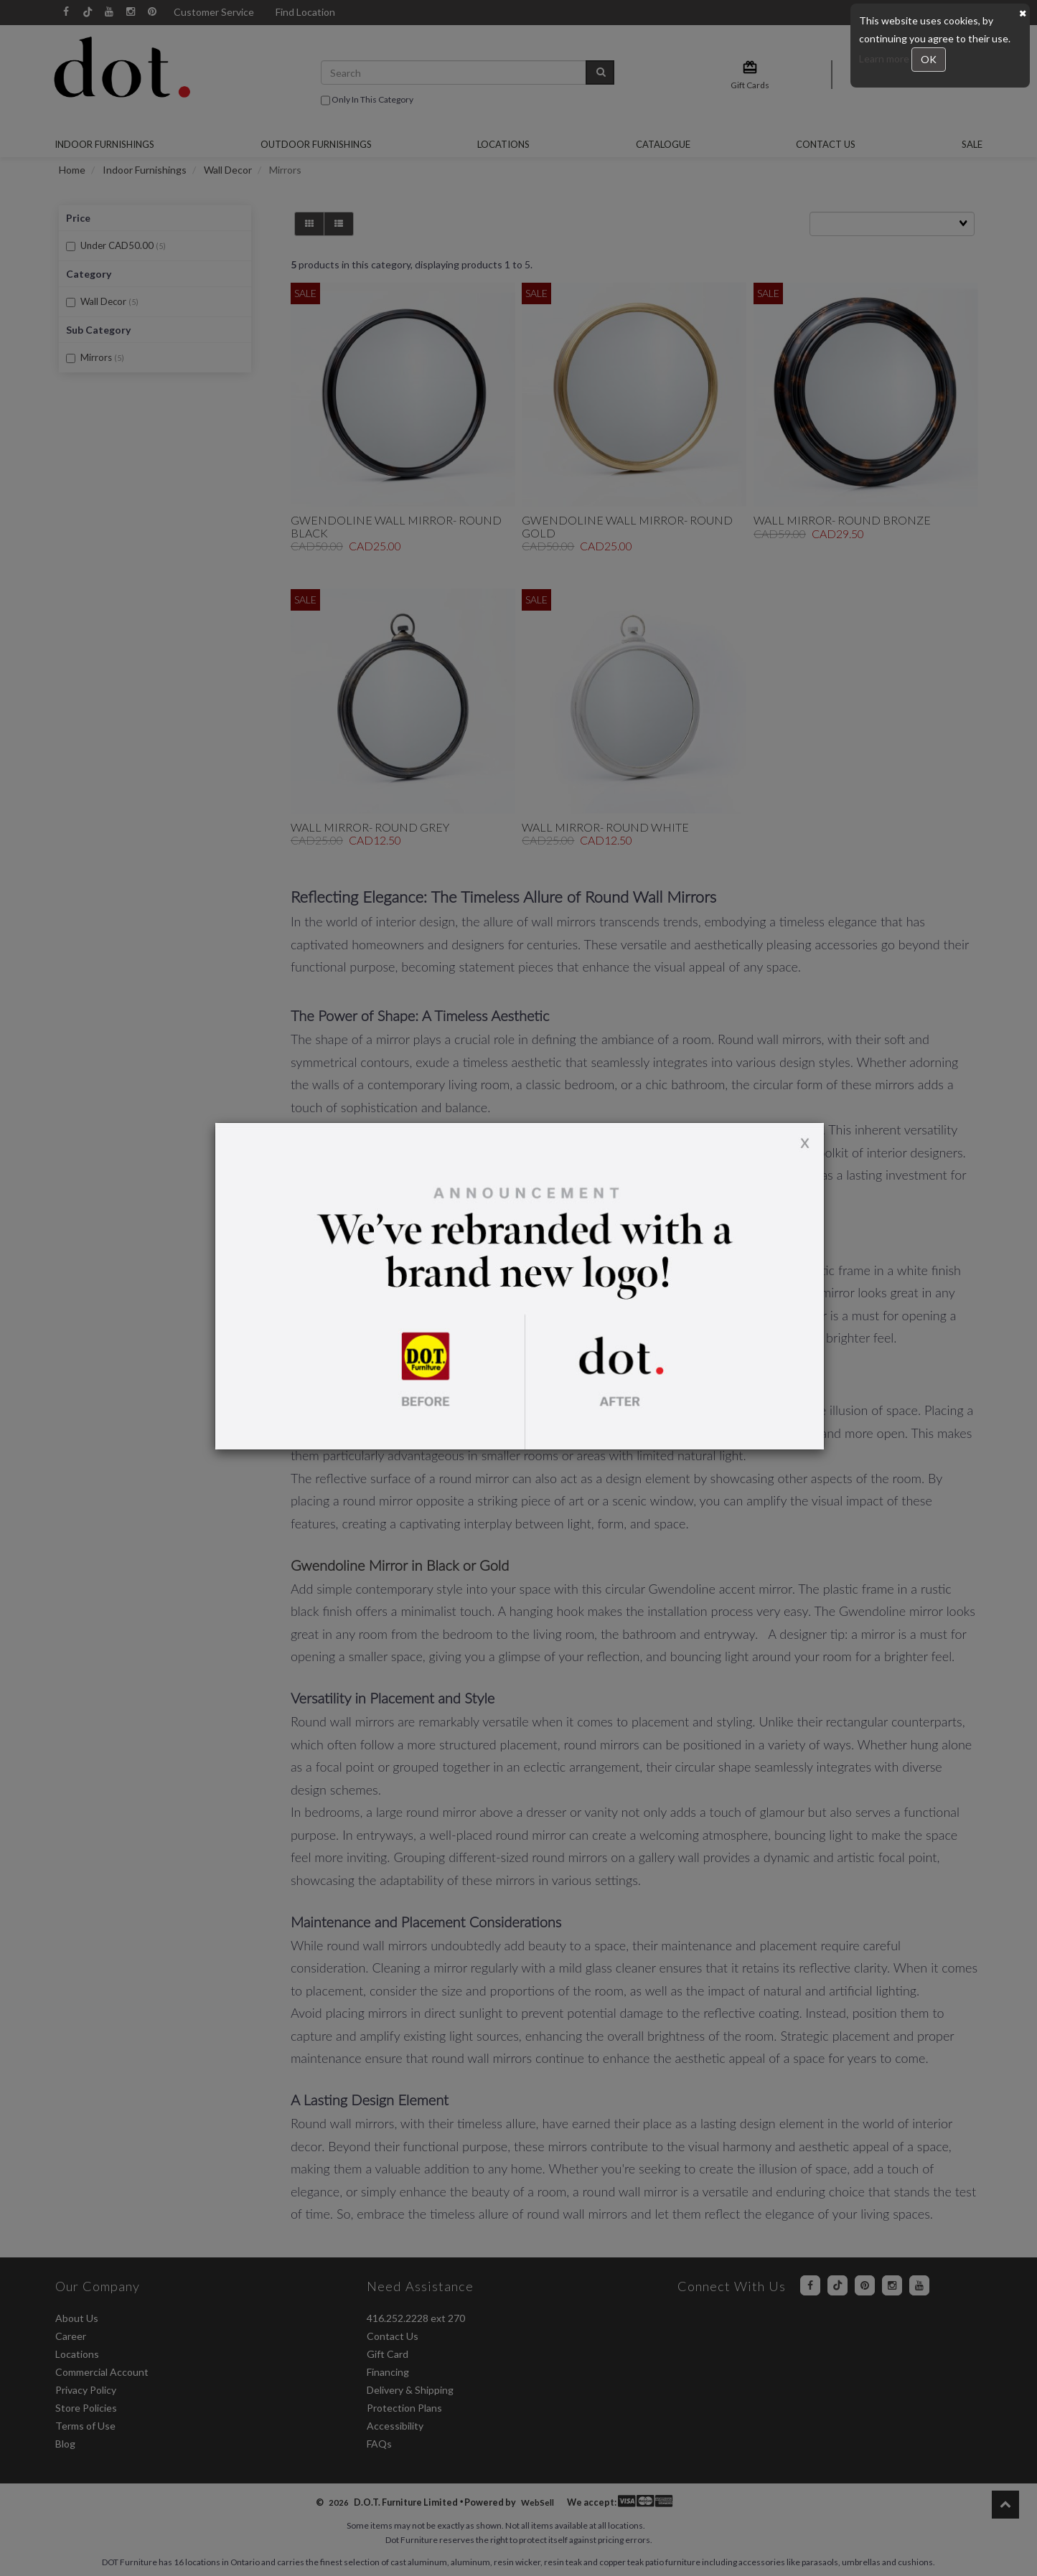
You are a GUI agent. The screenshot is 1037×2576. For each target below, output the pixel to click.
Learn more (885, 58)
